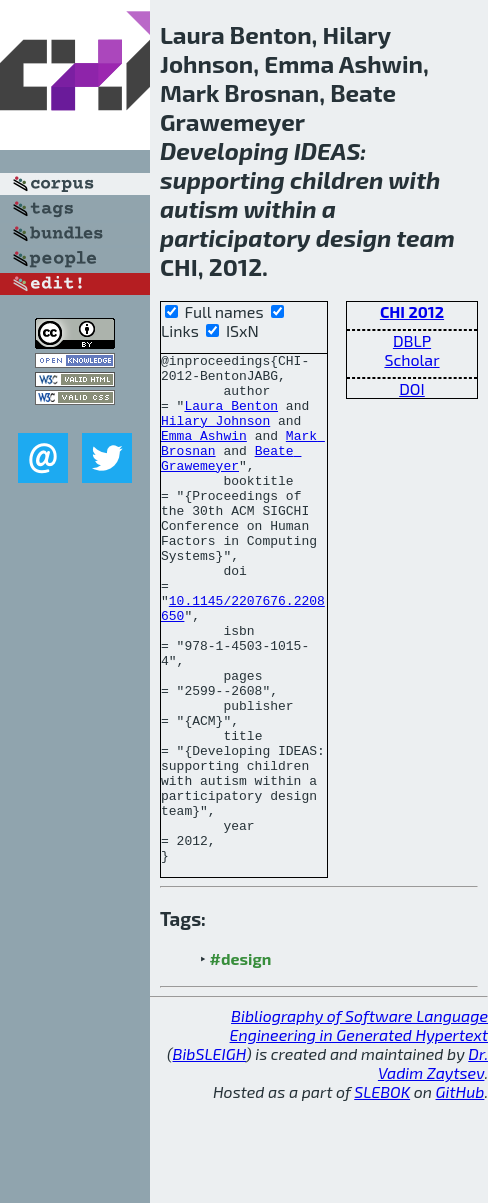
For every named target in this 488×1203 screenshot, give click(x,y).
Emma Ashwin (204, 453)
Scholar (411, 359)
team (425, 237)
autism (199, 208)
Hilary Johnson (215, 435)
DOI (412, 388)
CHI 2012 (412, 311)
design (354, 237)
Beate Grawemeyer (231, 480)
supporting (222, 179)
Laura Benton (231, 417)
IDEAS (327, 150)
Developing (224, 150)
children (336, 179)
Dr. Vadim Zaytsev (433, 1165)
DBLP (412, 340)
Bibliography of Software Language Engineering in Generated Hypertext (359, 1127)
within (279, 208)
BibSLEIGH (209, 1155)
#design (241, 1060)
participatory (235, 237)
